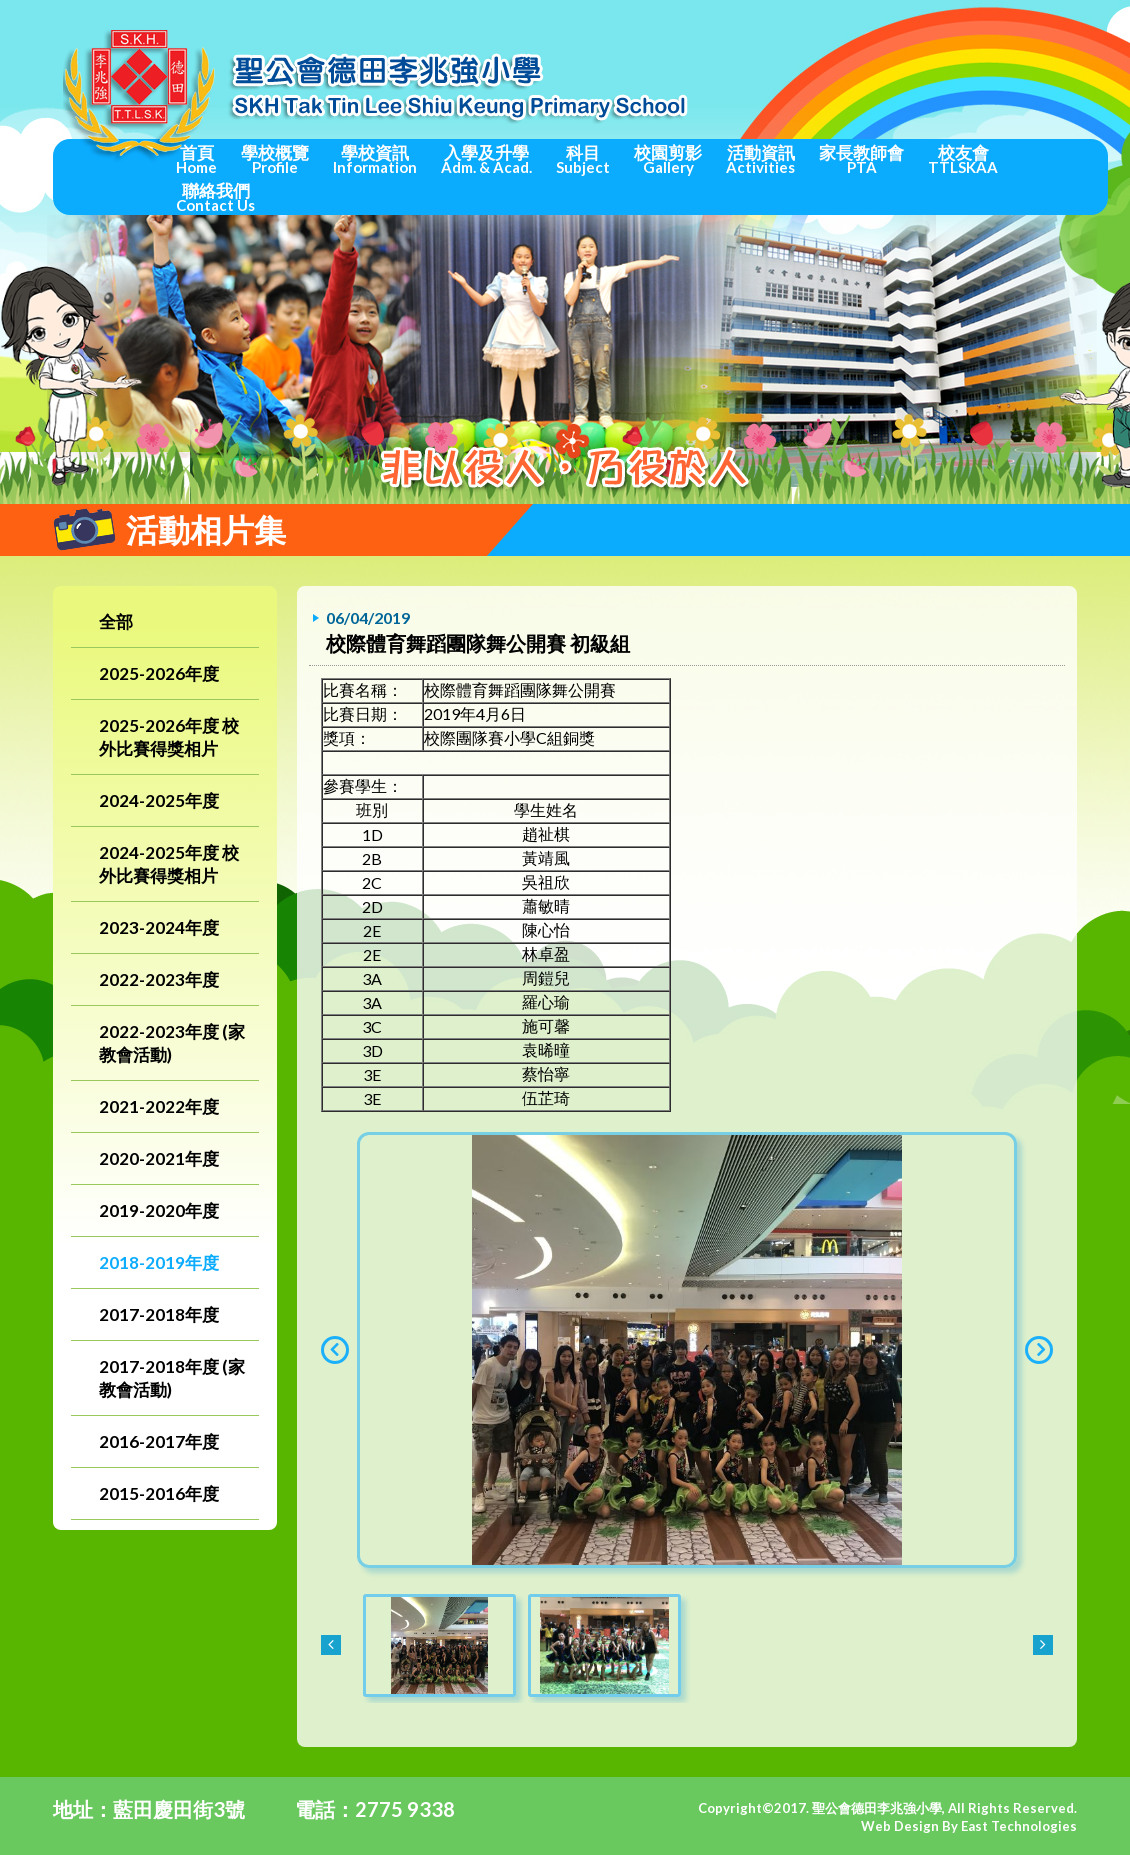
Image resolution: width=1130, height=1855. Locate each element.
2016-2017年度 (159, 1441)
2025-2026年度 (159, 673)
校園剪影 (668, 159)
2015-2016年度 (159, 1493)
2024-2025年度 (159, 800)
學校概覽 (275, 159)
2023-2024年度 (159, 927)
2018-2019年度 (159, 1262)
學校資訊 (375, 159)
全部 (116, 621)
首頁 (196, 159)
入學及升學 (486, 159)
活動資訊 (760, 159)
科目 (583, 159)
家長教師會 (861, 159)
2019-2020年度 (159, 1210)
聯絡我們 (215, 197)
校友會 (963, 159)
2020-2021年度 (159, 1158)
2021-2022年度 (159, 1106)
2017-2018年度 (159, 1314)
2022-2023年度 (159, 979)
